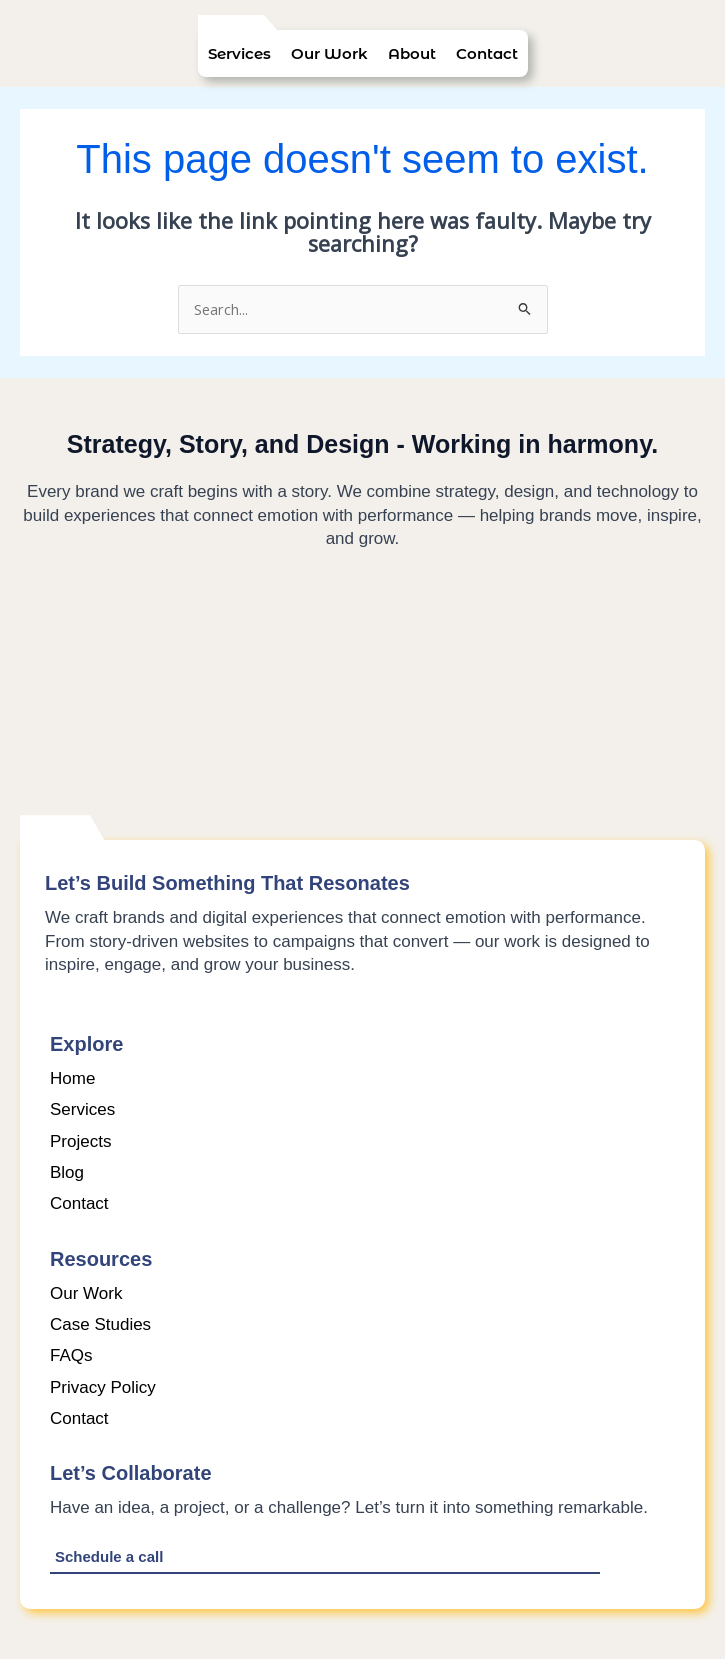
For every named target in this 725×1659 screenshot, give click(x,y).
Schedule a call (109, 1556)
